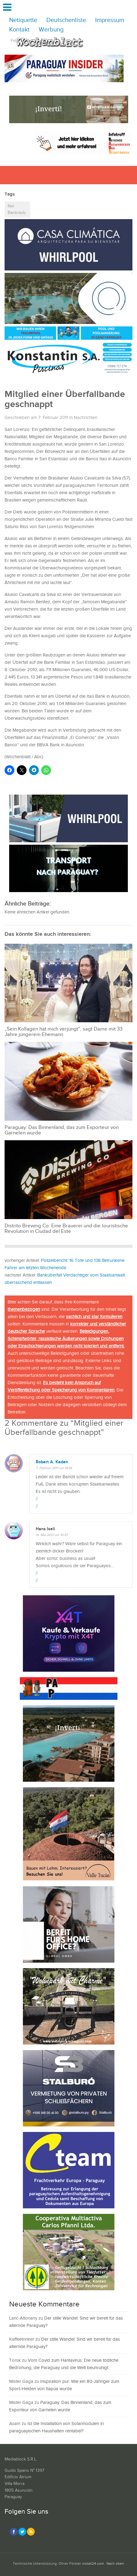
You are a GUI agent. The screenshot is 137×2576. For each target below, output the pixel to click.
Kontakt (19, 29)
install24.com (93, 2563)
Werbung (51, 29)
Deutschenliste (66, 20)
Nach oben (115, 2563)
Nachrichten (85, 417)
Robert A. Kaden (52, 1462)
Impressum (109, 20)
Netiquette (23, 20)
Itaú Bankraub (17, 209)
